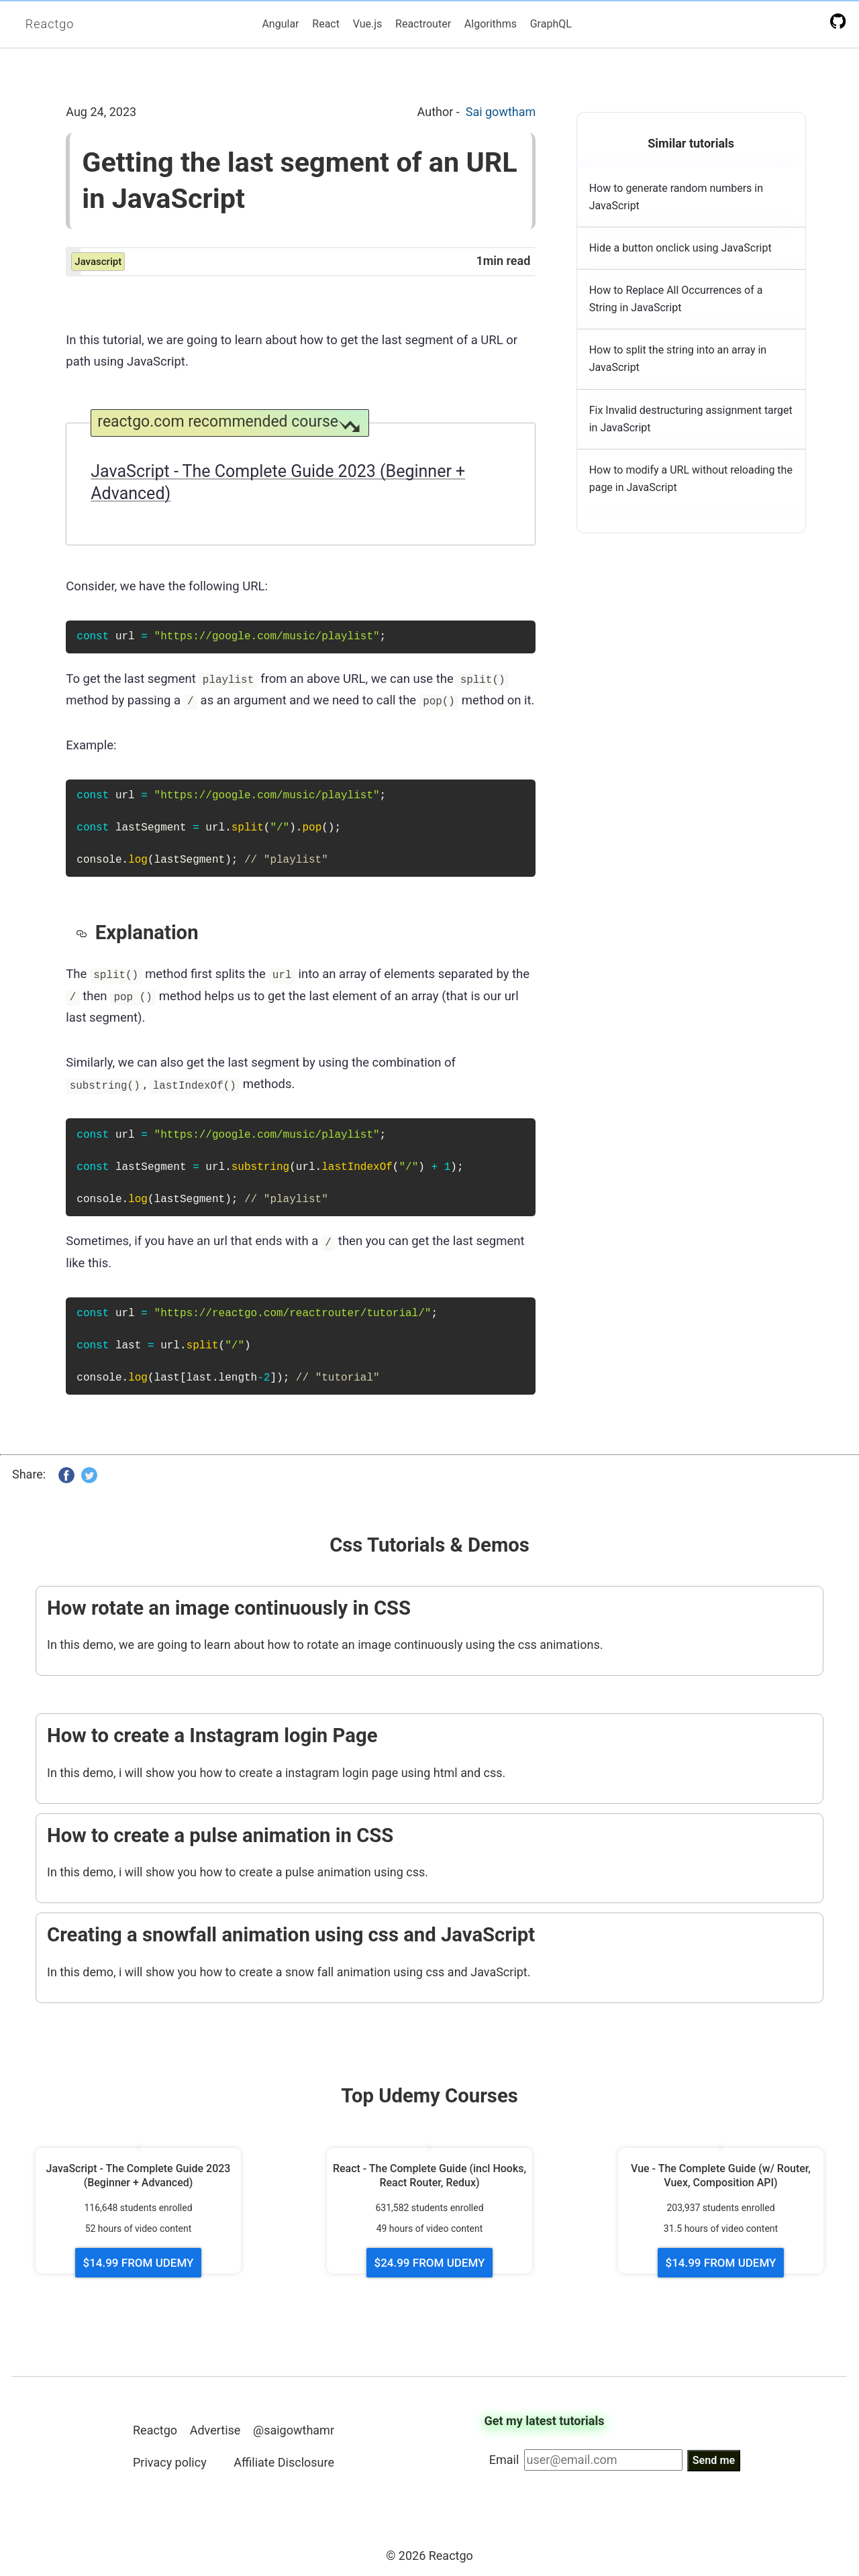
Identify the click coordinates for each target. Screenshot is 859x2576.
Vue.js (368, 23)
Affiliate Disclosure (284, 2462)
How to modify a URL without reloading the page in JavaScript (691, 479)
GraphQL (551, 23)
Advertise (215, 2429)
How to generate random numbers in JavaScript (676, 197)
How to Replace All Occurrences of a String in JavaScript (676, 299)
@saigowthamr (293, 2429)
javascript (97, 262)
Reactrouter (423, 23)
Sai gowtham (501, 112)
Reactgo (50, 24)
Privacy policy (170, 2462)
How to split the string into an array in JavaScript (678, 358)
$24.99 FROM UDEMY (429, 2262)
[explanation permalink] (85, 932)
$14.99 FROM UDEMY (138, 2262)
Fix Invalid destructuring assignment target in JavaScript (691, 419)
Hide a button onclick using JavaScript (680, 247)
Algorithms (490, 23)
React (326, 23)
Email (504, 2460)
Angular (280, 23)
